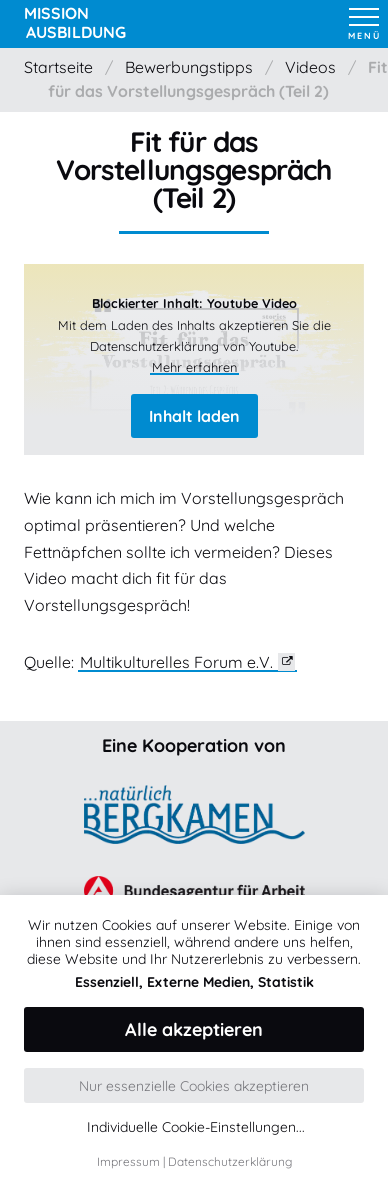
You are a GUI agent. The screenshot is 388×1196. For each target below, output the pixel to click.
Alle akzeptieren (194, 1029)
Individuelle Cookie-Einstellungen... (196, 1127)
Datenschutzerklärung (230, 1161)
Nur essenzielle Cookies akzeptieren (194, 1086)
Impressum (128, 1161)
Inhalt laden (194, 416)
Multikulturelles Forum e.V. (176, 662)
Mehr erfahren (194, 367)
